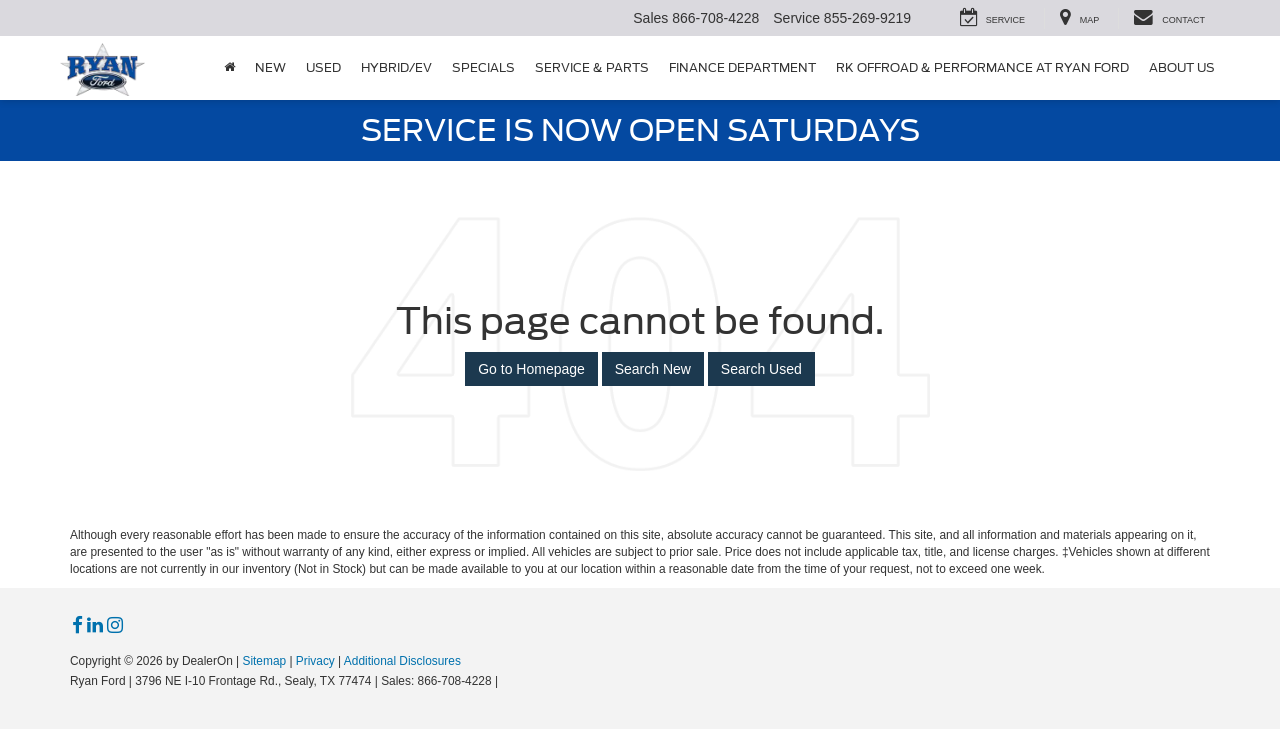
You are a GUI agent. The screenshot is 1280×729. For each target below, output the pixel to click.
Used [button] (323, 67)
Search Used (761, 369)
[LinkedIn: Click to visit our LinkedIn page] (95, 626)
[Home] (229, 68)
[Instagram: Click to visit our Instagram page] (115, 626)
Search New (653, 369)
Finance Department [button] (742, 67)
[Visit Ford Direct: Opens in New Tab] (507, 681)
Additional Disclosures (402, 661)
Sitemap (264, 661)
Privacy (315, 661)
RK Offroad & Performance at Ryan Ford (982, 67)
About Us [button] (1182, 67)
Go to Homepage (531, 369)
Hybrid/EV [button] (396, 67)
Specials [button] (483, 67)
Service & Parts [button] (592, 67)
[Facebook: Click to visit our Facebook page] (77, 626)
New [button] (270, 67)
